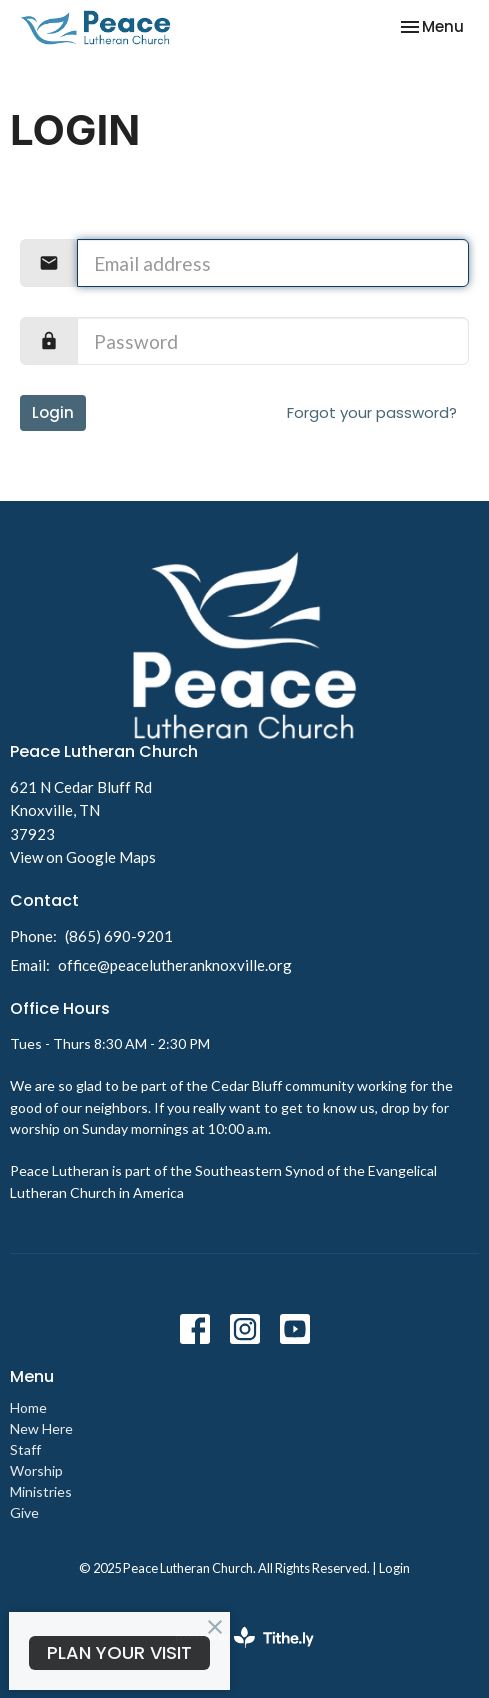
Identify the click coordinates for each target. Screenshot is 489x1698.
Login (53, 412)
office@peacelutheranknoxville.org (175, 965)
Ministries (41, 1491)
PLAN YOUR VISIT (119, 1652)
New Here (41, 1428)
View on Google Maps (83, 857)
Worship (36, 1470)
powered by (244, 1637)
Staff (25, 1449)
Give (24, 1512)
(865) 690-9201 (119, 936)
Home (28, 1407)
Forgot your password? (372, 412)
